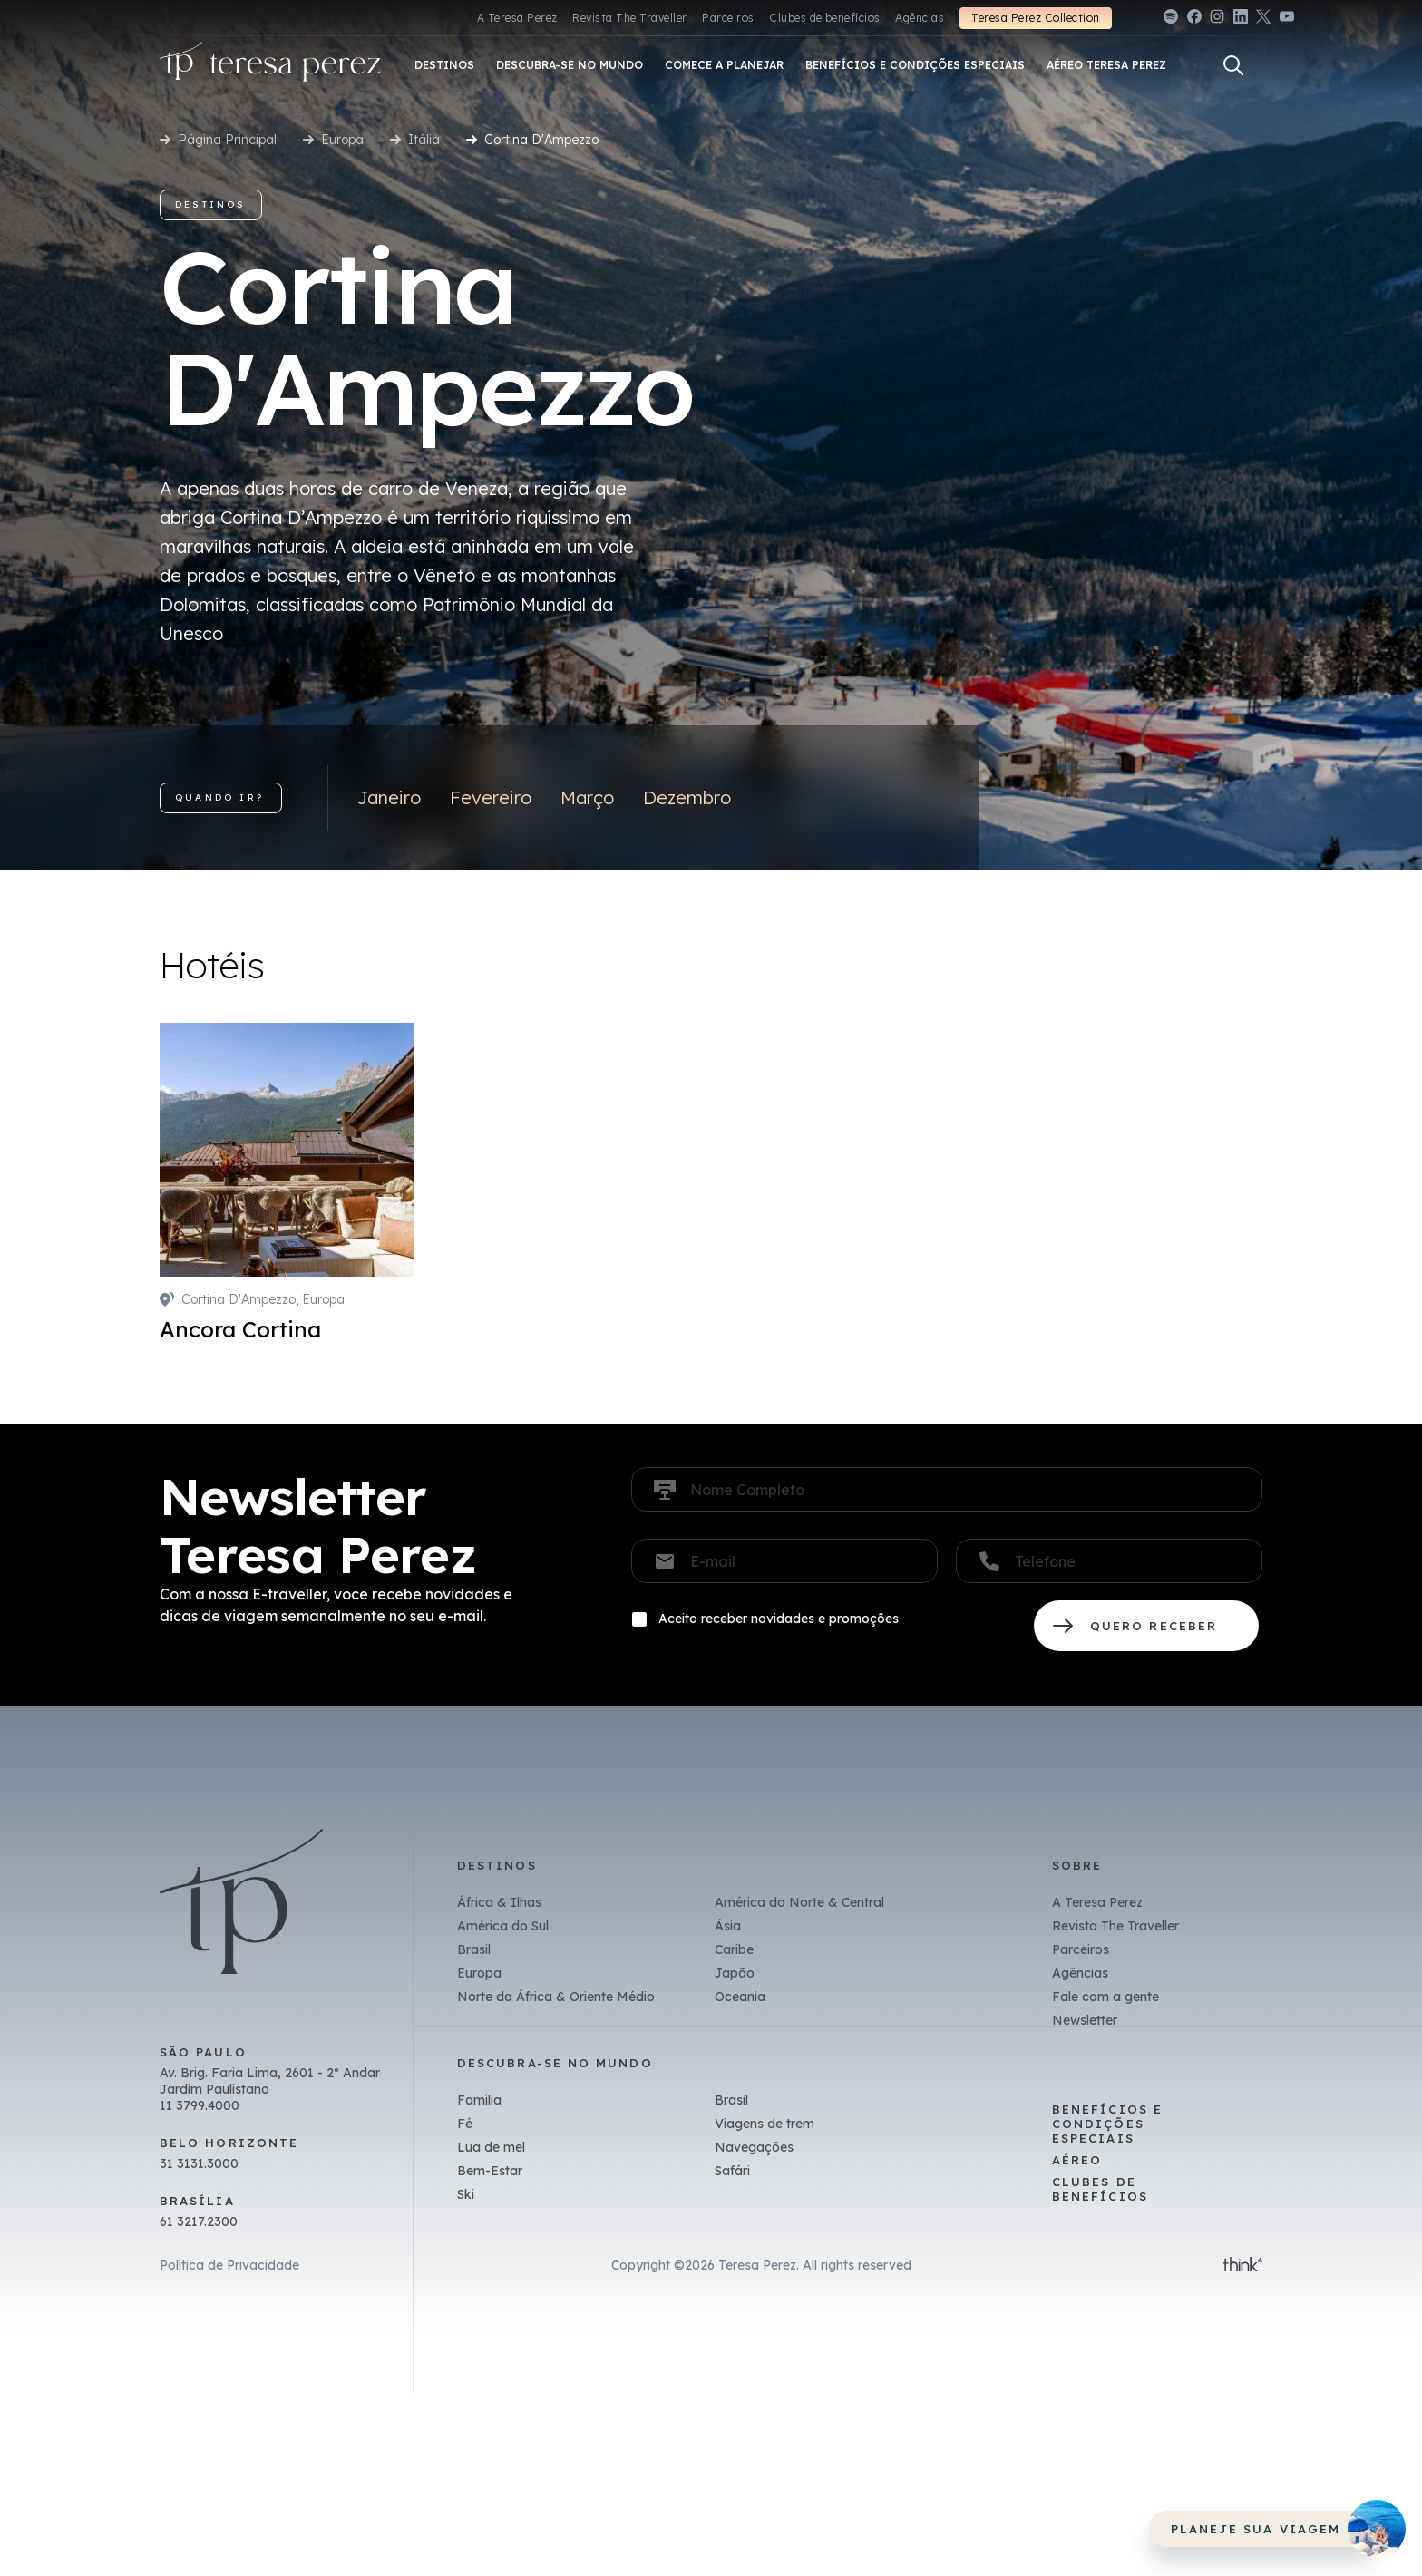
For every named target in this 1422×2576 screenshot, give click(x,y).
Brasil (474, 1949)
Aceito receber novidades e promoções (778, 1618)
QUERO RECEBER (1146, 1626)
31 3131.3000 (199, 2163)
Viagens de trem (764, 2123)
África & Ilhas (499, 1902)
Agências (919, 17)
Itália (424, 139)
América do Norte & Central (799, 1902)
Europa (342, 139)
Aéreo (1077, 2160)
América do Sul (503, 1926)
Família (479, 2100)
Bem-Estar (489, 2171)
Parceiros (728, 17)
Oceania (740, 1996)
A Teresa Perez (517, 17)
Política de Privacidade (229, 2265)
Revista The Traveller (629, 17)
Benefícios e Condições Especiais (1107, 2123)
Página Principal (227, 139)
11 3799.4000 (199, 2105)
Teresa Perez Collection (1035, 17)
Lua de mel (491, 2147)
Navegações (754, 2147)
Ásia (728, 1926)
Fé (464, 2123)
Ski (465, 2194)
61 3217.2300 (199, 2221)
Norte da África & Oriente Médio (556, 1996)
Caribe (734, 1949)
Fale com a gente (1105, 1996)
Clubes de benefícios (825, 17)
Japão (735, 1973)
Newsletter (1084, 2020)
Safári (732, 2171)
